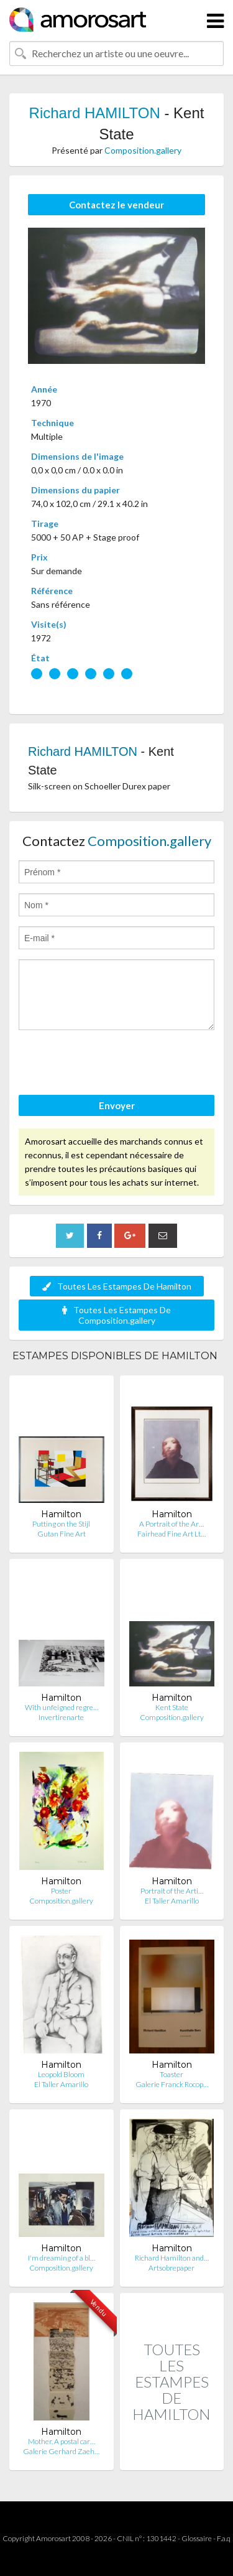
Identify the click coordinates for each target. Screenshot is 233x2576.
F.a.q (224, 2538)
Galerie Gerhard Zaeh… (61, 2451)
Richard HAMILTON (94, 113)
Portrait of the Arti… (171, 1890)
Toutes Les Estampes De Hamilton (116, 1286)
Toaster (171, 2074)
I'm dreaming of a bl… (61, 2257)
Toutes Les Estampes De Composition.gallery (116, 1315)
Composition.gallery (142, 150)
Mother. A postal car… (61, 2441)
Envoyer (117, 1105)
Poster (61, 1890)
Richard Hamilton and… (172, 2257)
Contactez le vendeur (116, 204)
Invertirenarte (61, 1717)
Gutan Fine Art (61, 1533)
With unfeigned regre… (61, 1707)
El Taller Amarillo (172, 1900)
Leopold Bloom (61, 2074)
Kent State (171, 1707)
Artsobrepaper (171, 2267)
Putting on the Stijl (61, 1523)
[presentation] (113, 1064)
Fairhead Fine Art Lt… (171, 1533)
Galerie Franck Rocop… (171, 2084)
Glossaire (196, 2538)
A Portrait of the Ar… (171, 1523)
